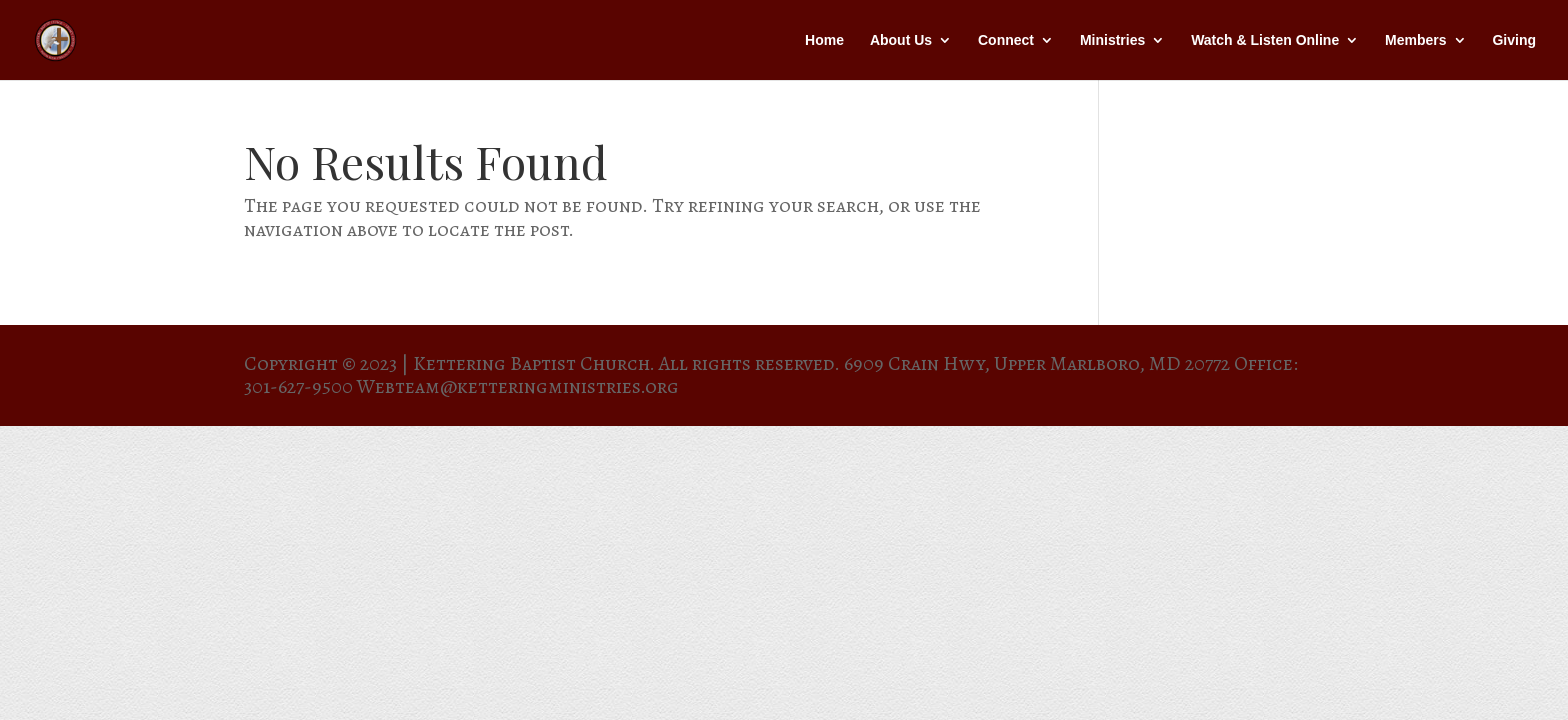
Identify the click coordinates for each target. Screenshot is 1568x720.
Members (1415, 40)
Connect (1006, 40)
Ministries (1112, 40)
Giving (1514, 40)
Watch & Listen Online (1265, 40)
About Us (901, 40)
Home (824, 40)
